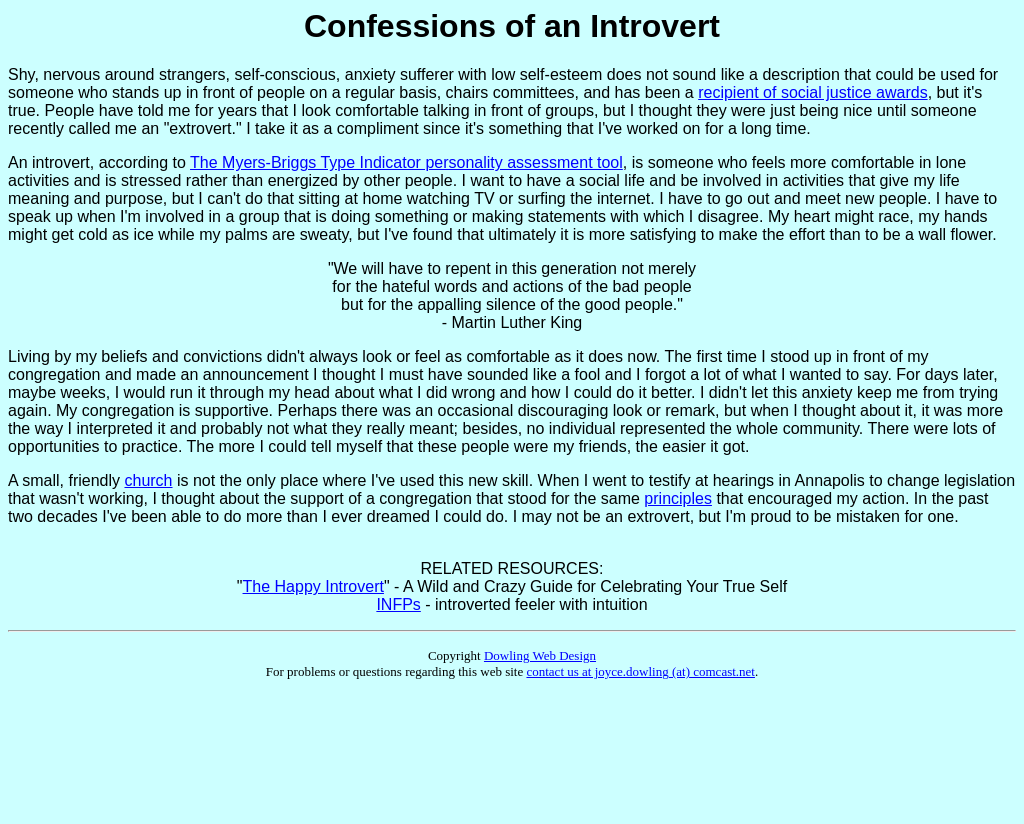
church (148, 480)
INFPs (398, 604)
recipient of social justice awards (812, 92)
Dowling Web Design (540, 655)
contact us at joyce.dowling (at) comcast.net (640, 671)
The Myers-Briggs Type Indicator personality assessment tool (406, 162)
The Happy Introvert (313, 586)
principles (678, 498)
